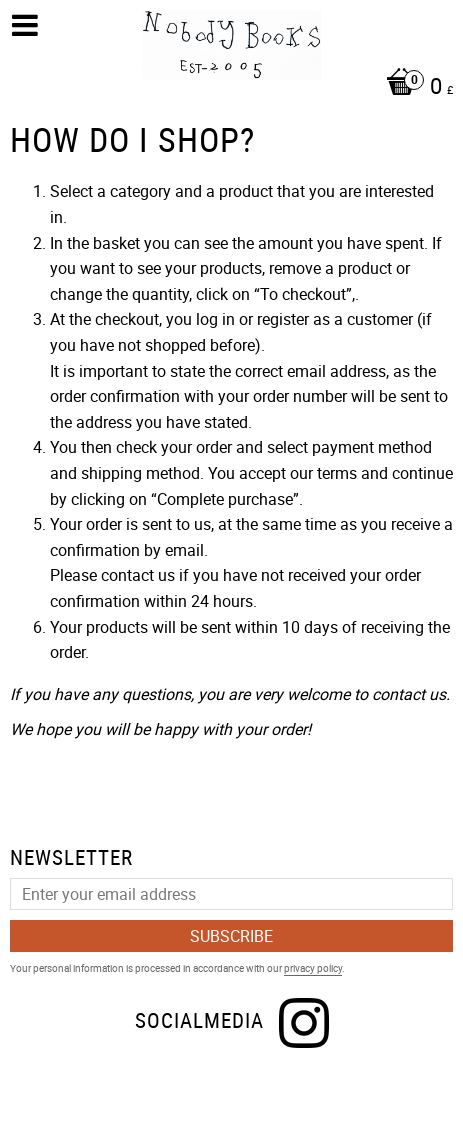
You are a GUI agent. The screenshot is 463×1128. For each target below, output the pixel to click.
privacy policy (313, 968)
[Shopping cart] (236, 88)
